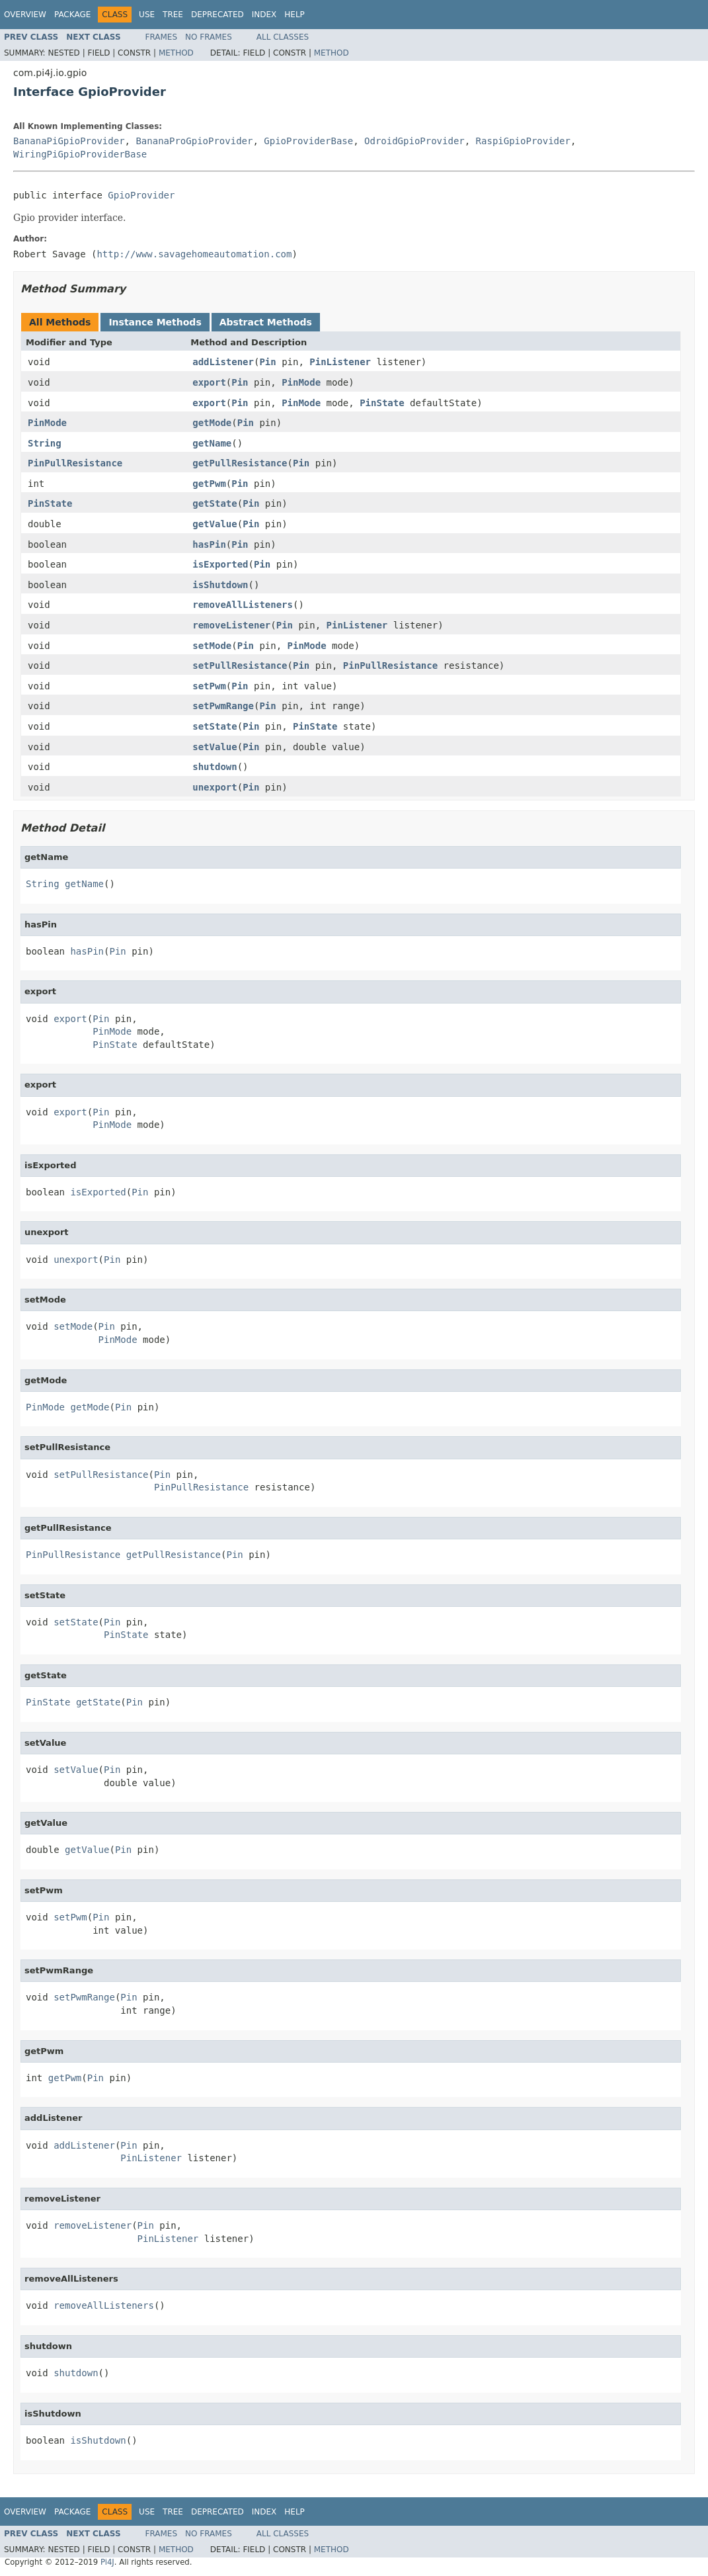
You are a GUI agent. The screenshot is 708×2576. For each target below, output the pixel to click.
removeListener (231, 625)
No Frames (208, 37)
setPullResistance (239, 665)
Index (264, 14)
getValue (214, 524)
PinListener (340, 362)
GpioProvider (141, 195)
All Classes (282, 37)
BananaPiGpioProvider (69, 141)
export (209, 382)
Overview (25, 14)
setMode (211, 645)
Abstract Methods (265, 322)
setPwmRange (223, 706)
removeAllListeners (242, 604)
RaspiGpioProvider (523, 141)
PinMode (301, 382)
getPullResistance (239, 463)
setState (214, 726)
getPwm (209, 483)
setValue (214, 747)
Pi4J (107, 2562)
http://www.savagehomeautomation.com (194, 254)
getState (214, 503)
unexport (214, 787)
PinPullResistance (75, 463)
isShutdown (220, 585)
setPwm (209, 686)
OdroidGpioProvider (414, 141)
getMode (211, 422)
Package (72, 14)
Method (176, 53)
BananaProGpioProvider (194, 141)
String (44, 443)
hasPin (209, 544)
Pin (267, 362)
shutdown (214, 766)
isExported (220, 564)
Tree (173, 14)
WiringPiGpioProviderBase (80, 154)
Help (294, 14)
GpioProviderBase (308, 141)
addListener (223, 362)
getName (211, 443)
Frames (161, 37)
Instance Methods (154, 322)
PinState (382, 403)
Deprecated (217, 14)
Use (147, 14)
